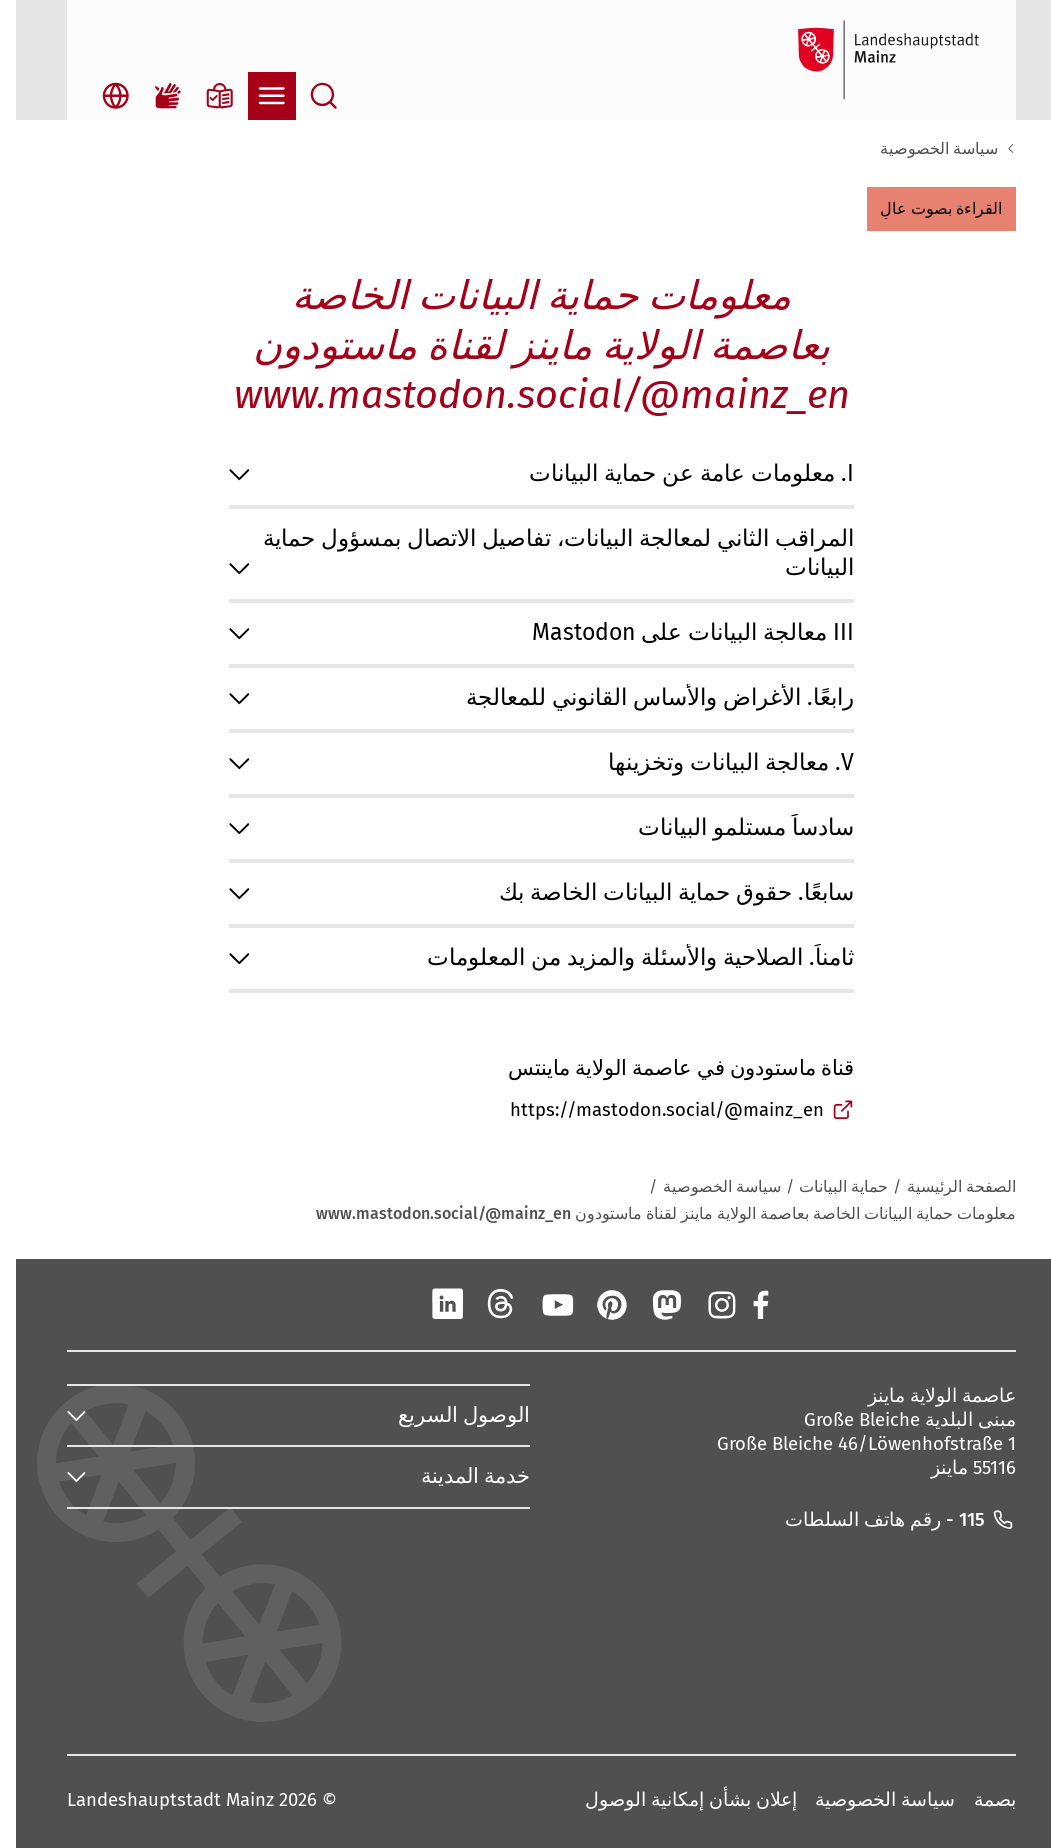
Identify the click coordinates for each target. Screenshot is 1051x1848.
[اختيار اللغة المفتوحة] (100, 96)
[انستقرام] (704, 1304)
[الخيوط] (486, 1304)
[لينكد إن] (431, 1304)
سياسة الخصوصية (923, 148)
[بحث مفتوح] (308, 96)
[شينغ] (377, 1304)
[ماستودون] (650, 1304)
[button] (925, 209)
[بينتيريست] (595, 1304)
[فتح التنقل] (256, 96)
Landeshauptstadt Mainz (154, 1801)
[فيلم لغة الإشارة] (152, 96)
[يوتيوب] (541, 1304)
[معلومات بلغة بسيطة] (204, 96)
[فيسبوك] (743, 1304)
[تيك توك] (322, 1304)
